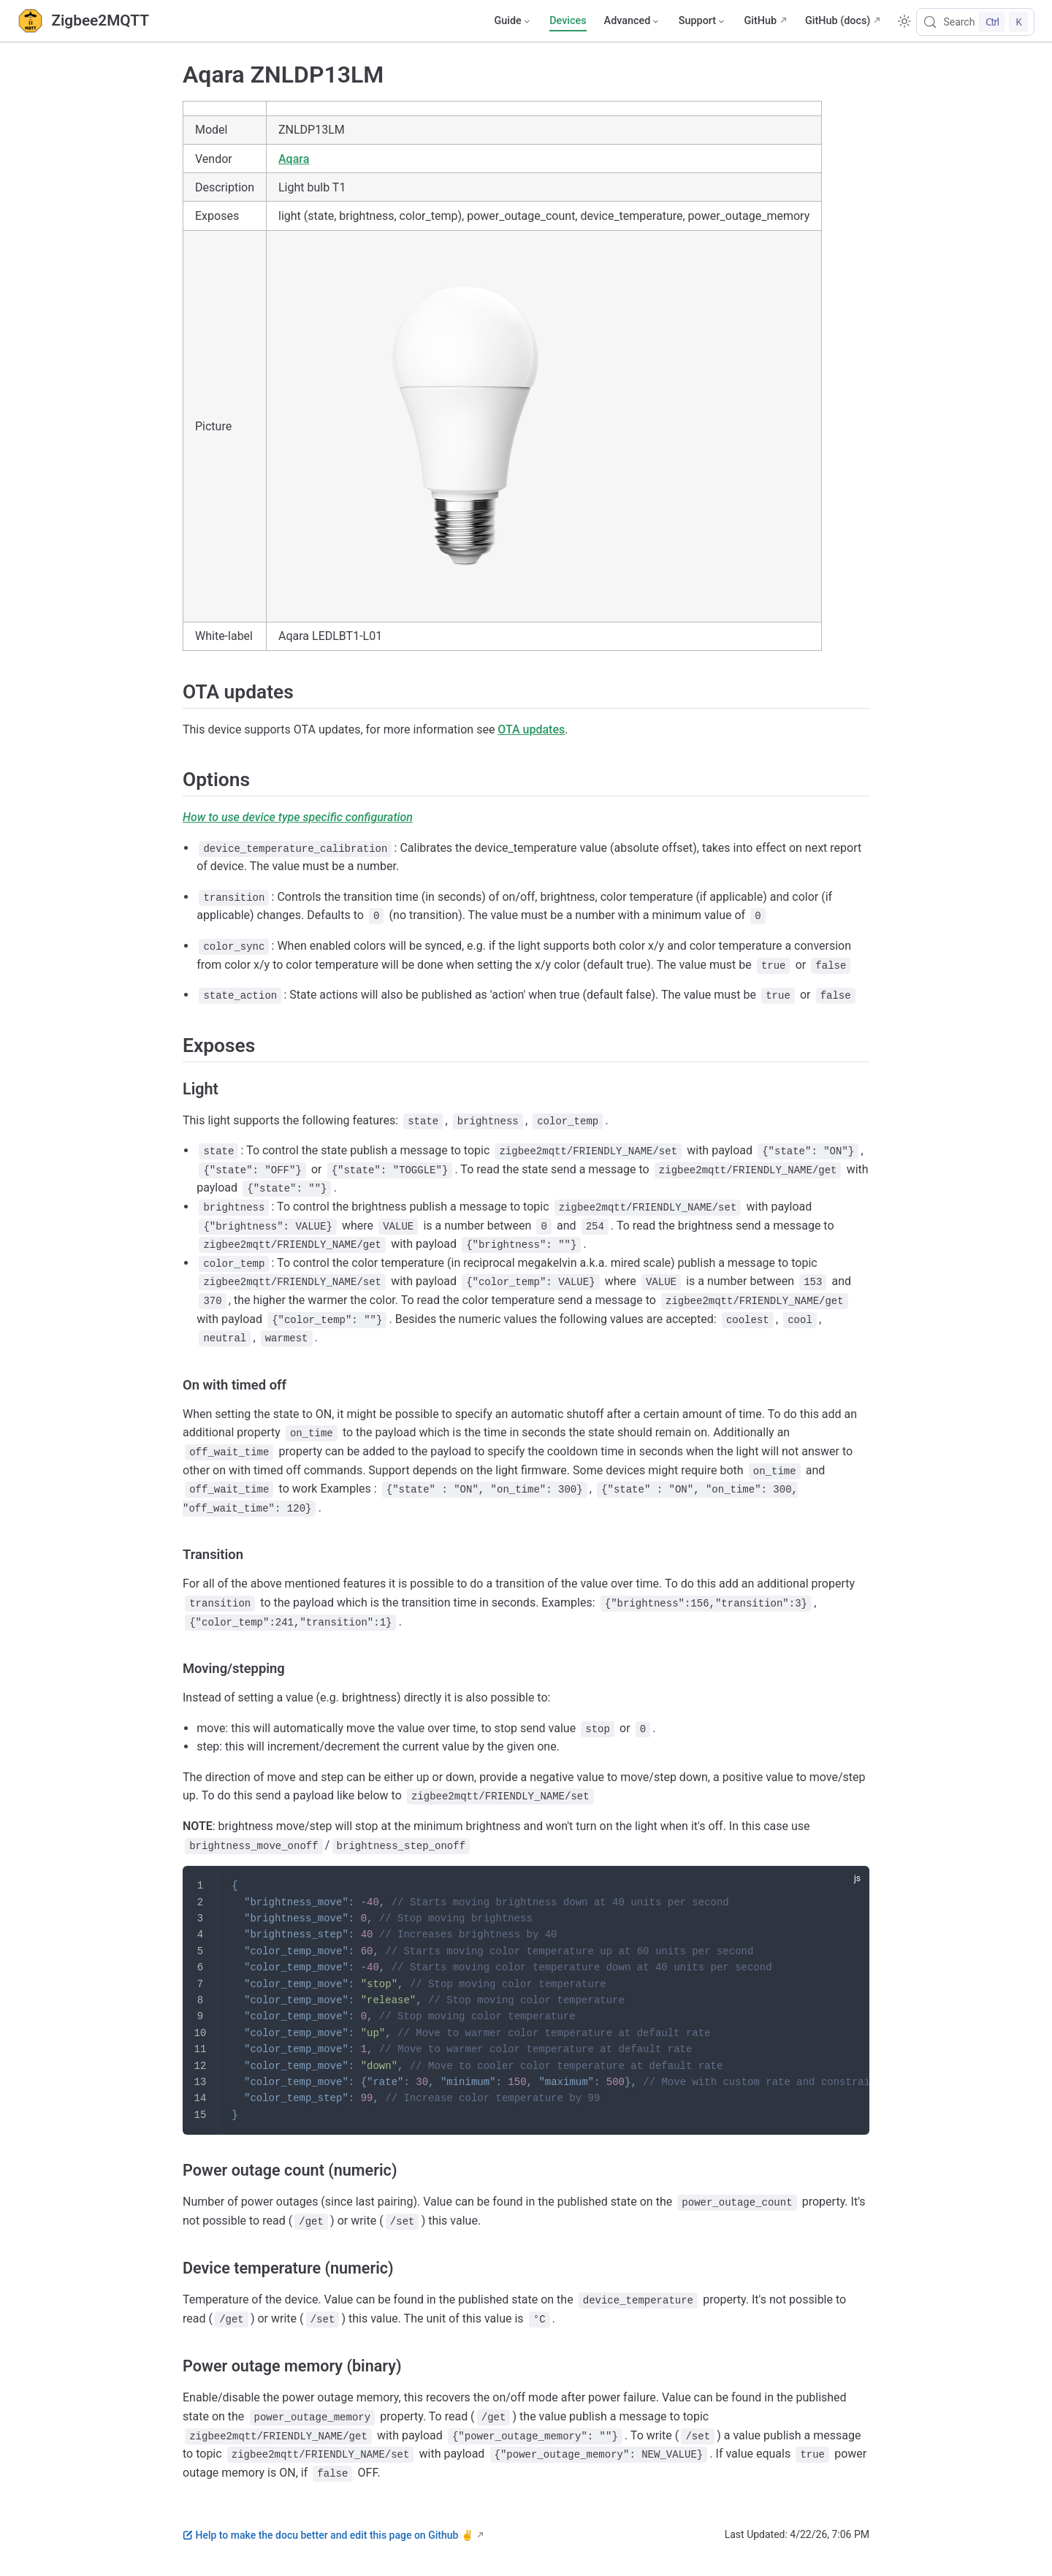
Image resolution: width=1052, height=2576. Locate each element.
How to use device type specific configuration (298, 817)
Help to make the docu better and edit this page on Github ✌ (328, 2535)
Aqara (293, 159)
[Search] (975, 22)
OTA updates (531, 729)
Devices (567, 21)
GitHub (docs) (837, 21)
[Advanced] (632, 21)
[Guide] (513, 21)
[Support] (703, 21)
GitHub (760, 21)
